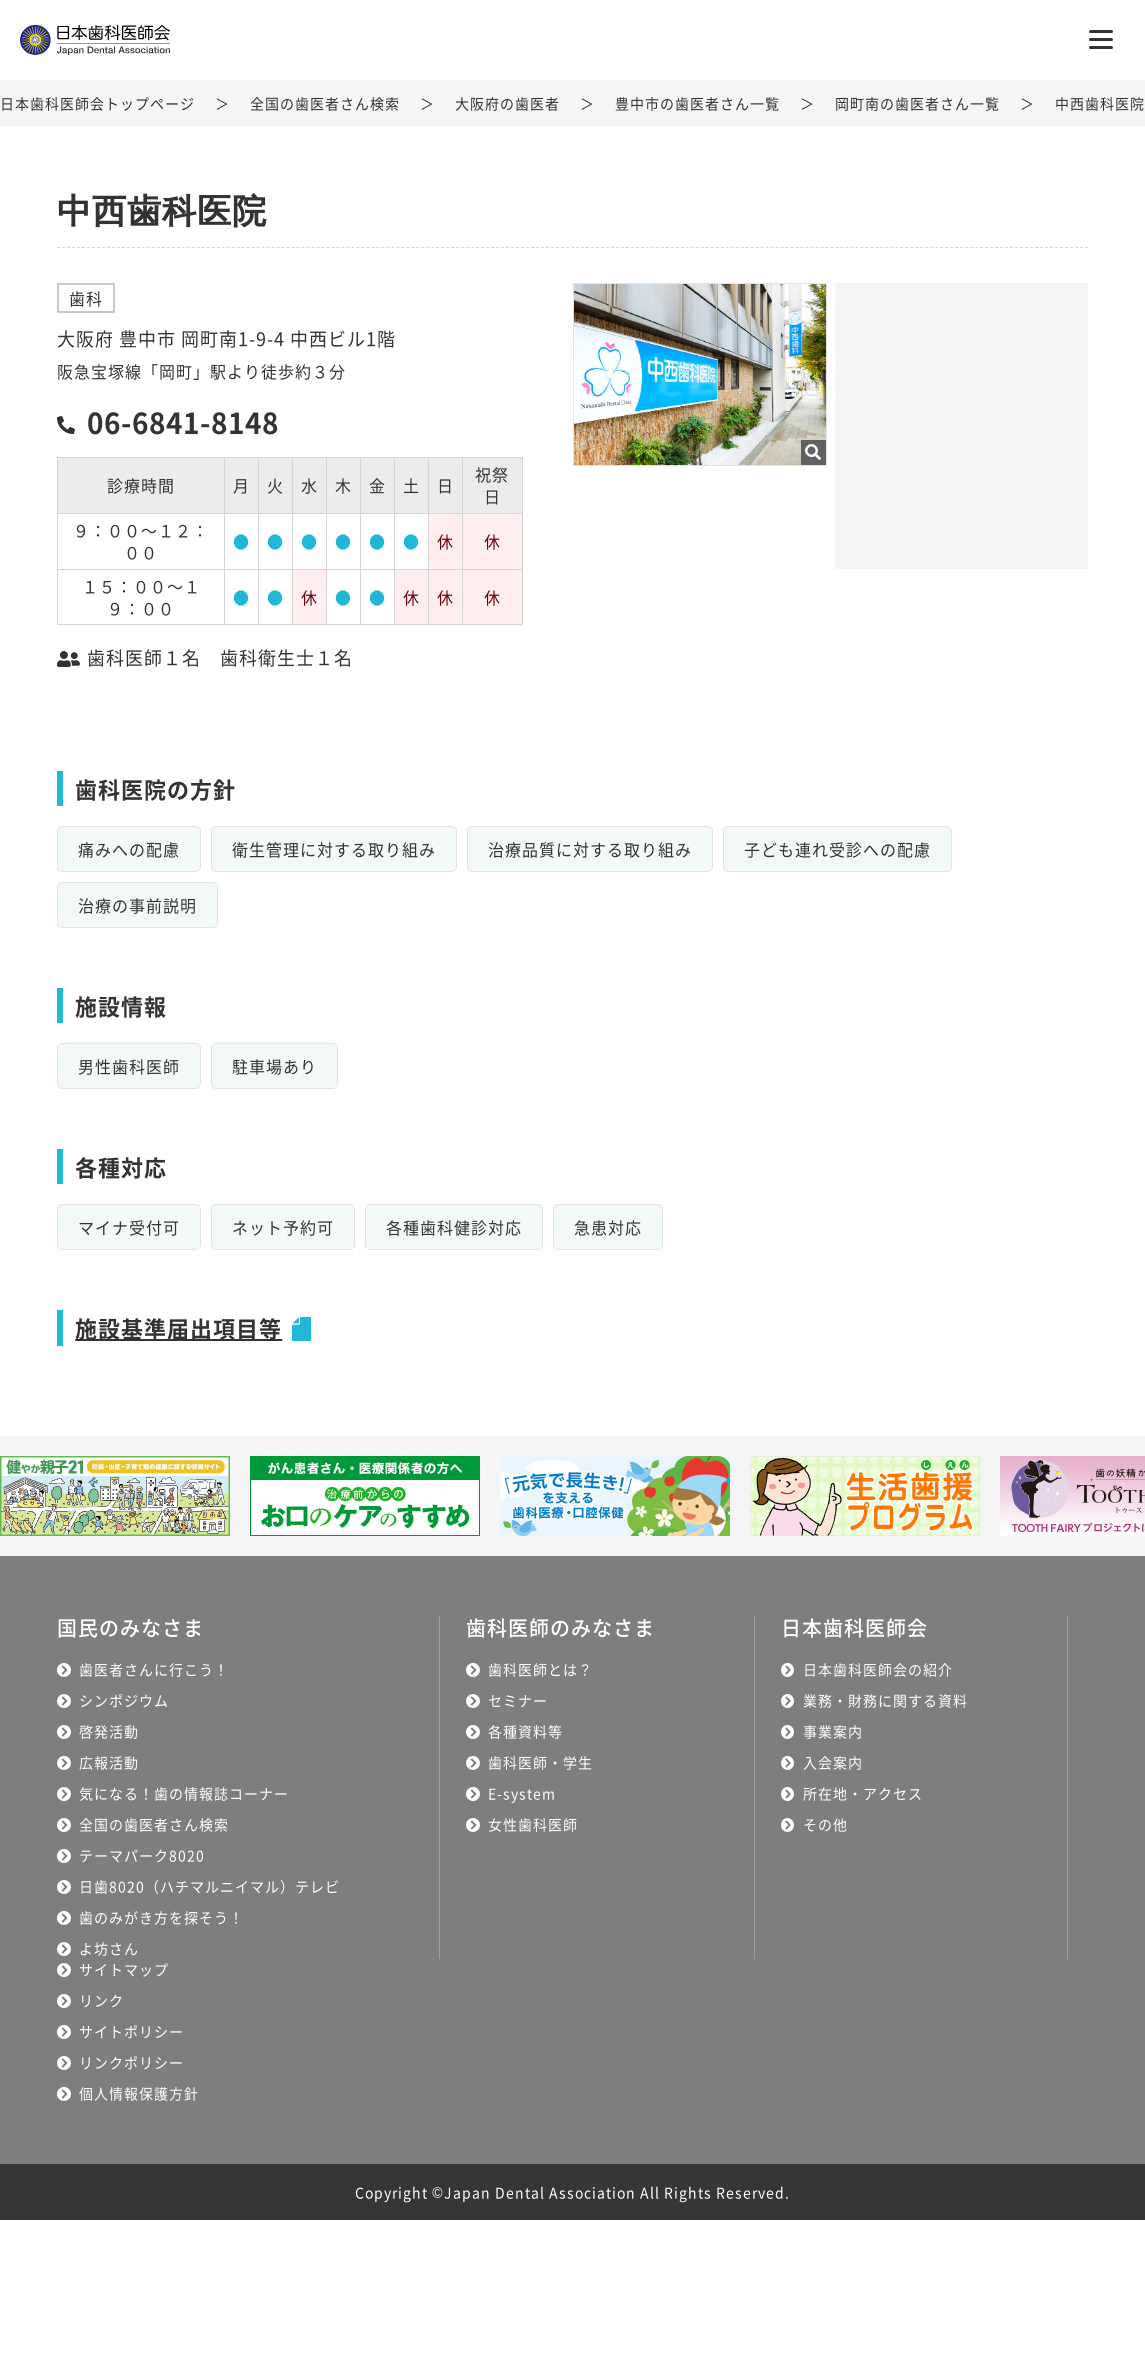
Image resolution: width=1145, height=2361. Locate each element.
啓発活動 (109, 1731)
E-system (522, 1793)
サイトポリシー (131, 2031)
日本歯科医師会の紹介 (878, 1669)
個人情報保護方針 (139, 2093)
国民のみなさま (130, 1627)
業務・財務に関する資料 (885, 1700)
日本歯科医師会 (854, 1627)
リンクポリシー (131, 2062)
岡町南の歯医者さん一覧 (917, 103)
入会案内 (833, 1762)
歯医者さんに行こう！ (154, 1669)
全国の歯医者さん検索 (325, 103)
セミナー (518, 1700)
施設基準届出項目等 (178, 1327)
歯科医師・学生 (540, 1762)
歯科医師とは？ (540, 1669)
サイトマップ (124, 1969)
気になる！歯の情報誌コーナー (184, 1793)
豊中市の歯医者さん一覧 (697, 103)
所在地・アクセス (863, 1793)
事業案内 (833, 1731)
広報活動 (109, 1762)
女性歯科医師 (533, 1824)
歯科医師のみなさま (560, 1627)
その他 (825, 1824)
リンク (101, 2000)
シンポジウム (124, 1700)
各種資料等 (525, 1731)
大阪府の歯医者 (507, 103)
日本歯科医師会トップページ (97, 103)
